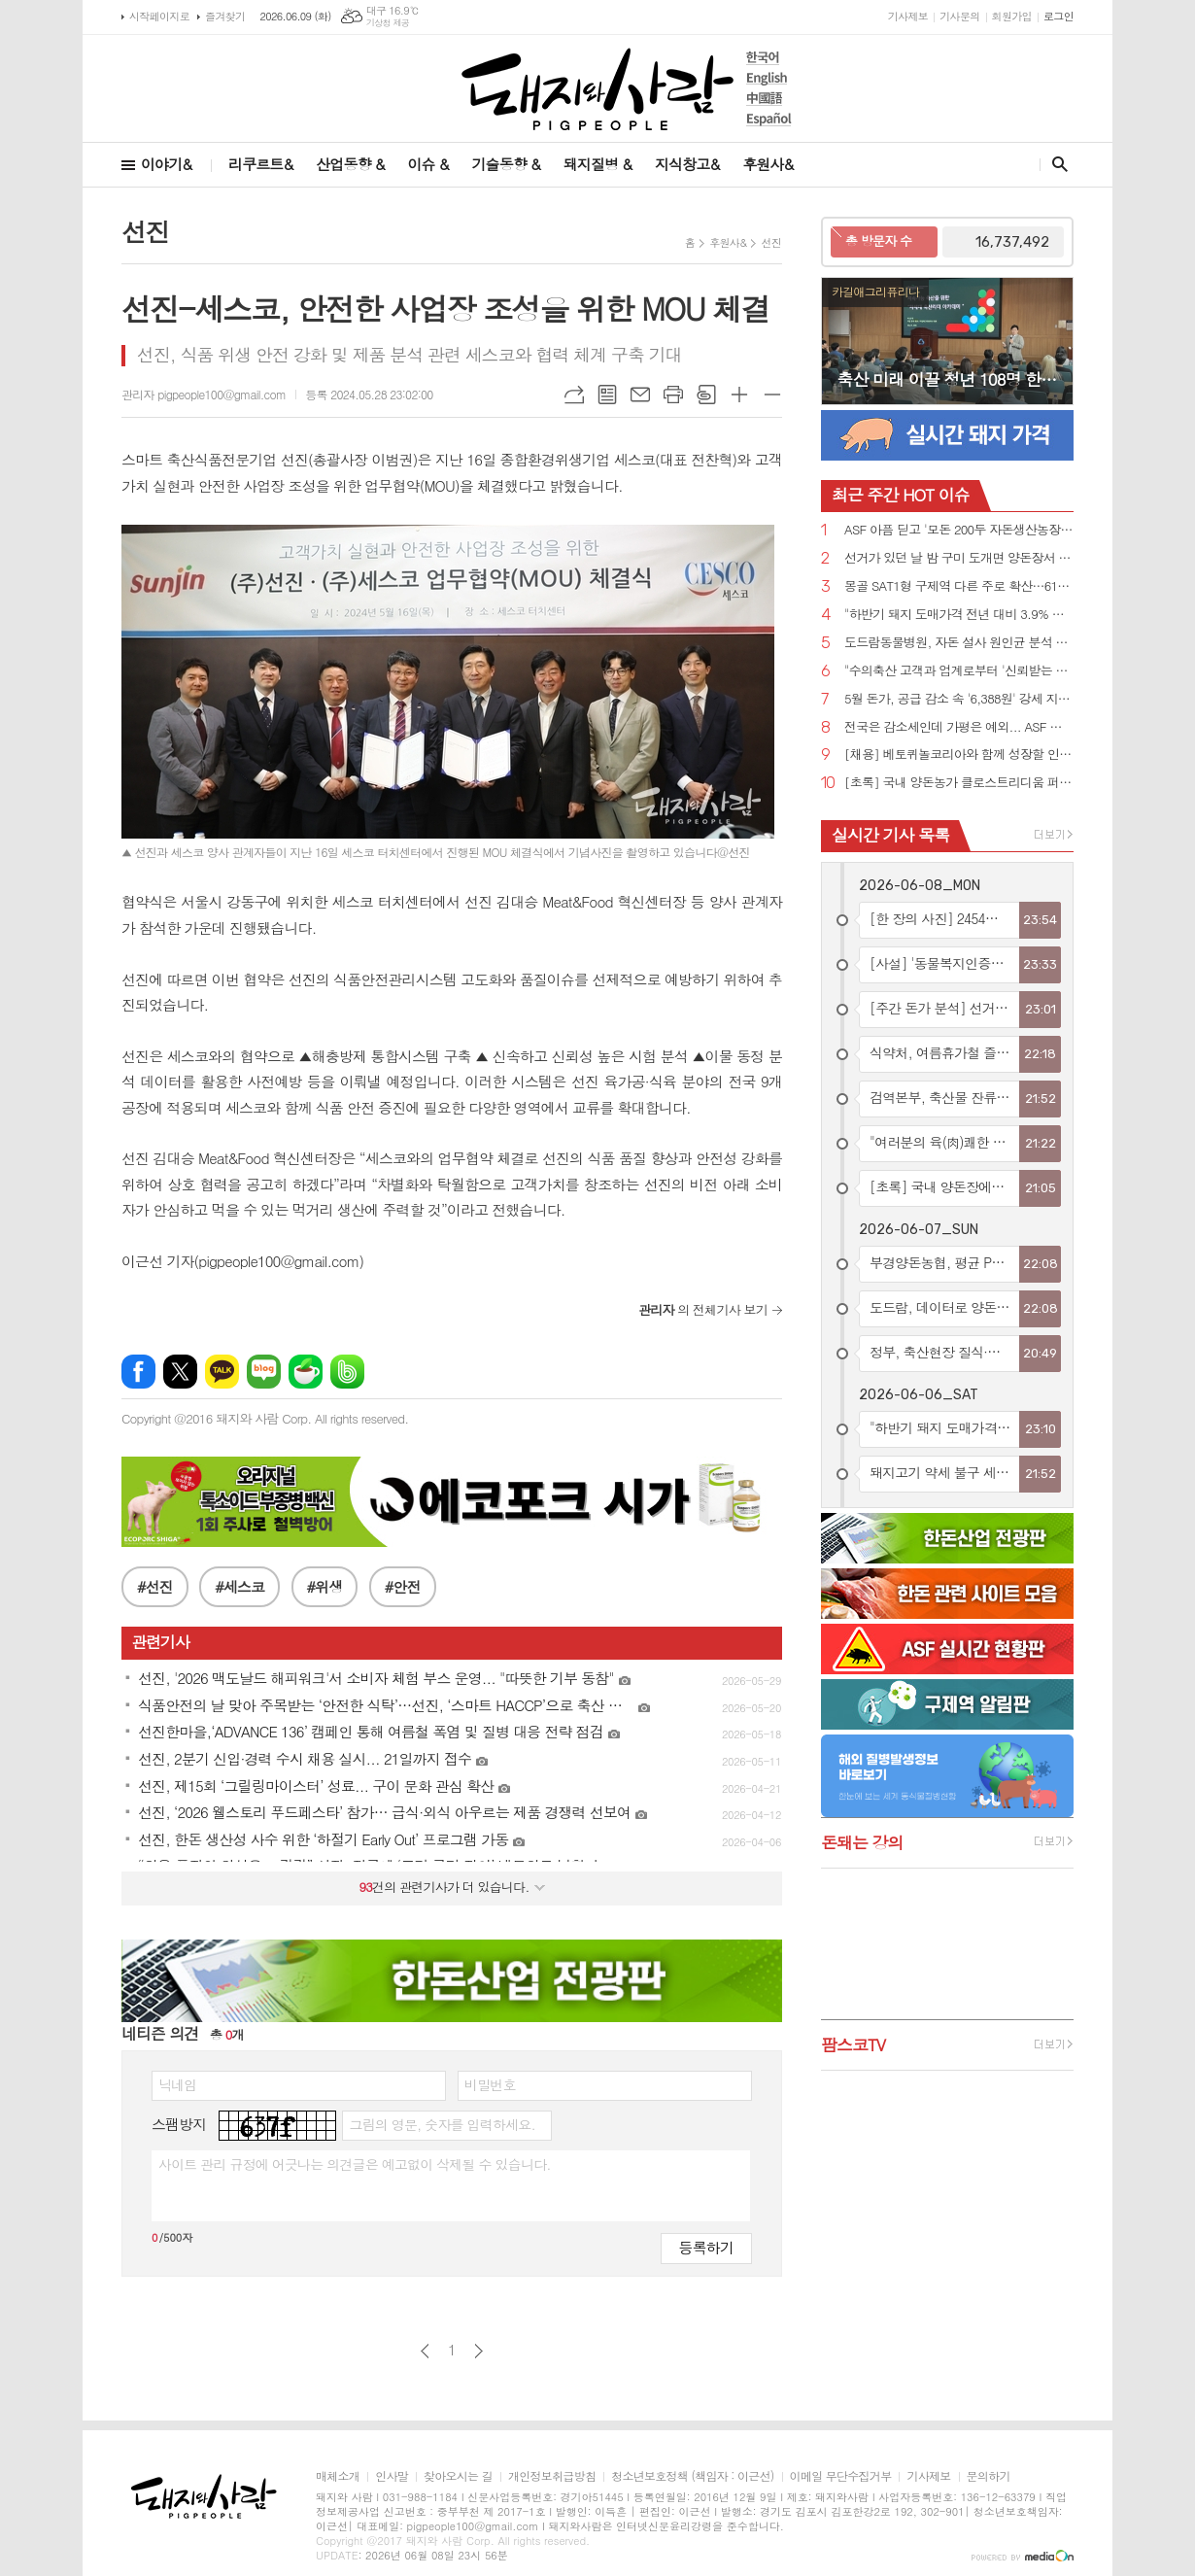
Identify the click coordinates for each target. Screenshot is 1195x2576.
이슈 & (427, 164)
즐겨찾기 (225, 16)
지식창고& (687, 164)
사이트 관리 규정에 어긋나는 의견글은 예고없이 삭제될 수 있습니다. (354, 2139)
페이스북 (138, 1346)
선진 (771, 242)
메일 (640, 394)
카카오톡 (222, 1346)
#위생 (325, 1561)
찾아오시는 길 (458, 2451)
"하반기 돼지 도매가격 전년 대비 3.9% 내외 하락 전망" (959, 614)
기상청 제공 (388, 23)
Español (769, 119)
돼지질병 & (597, 164)
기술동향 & (505, 164)
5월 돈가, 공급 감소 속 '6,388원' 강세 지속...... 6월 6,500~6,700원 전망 (959, 699)
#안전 (403, 1561)
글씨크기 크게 (739, 394)
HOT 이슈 (901, 494)
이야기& (166, 164)
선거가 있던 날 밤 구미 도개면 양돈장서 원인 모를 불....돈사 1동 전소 (959, 558)
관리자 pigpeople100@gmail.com (203, 394)
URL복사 (574, 394)
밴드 (347, 1346)
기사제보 (908, 16)
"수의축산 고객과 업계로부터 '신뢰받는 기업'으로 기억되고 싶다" (959, 671)
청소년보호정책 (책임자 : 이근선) (692, 2451)
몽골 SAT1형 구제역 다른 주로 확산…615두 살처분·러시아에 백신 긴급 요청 (959, 586)
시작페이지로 (159, 16)
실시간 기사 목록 (890, 834)
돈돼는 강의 (862, 1842)
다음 (478, 2326)
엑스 (180, 1346)
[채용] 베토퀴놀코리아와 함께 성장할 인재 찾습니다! (959, 754)
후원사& (767, 164)
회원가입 (1012, 16)
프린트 (673, 394)
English (769, 78)
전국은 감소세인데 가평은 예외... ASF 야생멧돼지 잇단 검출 (959, 727)
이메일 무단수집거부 (841, 2451)
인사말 (391, 2451)
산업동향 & (350, 164)
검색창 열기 (1056, 164)
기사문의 (959, 16)
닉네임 (177, 2059)
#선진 (155, 1561)
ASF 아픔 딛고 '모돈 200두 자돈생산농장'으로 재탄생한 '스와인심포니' (959, 530)
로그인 (1058, 16)
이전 (425, 2326)
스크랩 (706, 394)
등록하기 (706, 2222)
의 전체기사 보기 (703, 1284)
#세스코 (239, 1561)
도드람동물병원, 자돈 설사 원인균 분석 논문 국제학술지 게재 (959, 643)
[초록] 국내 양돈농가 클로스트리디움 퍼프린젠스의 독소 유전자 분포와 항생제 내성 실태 (959, 782)
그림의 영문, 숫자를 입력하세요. (441, 2099)
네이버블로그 (264, 1346)
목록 (607, 394)
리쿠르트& (260, 164)
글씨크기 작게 (772, 394)
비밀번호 (490, 2059)
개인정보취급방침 (552, 2451)
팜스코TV (853, 2044)
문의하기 (988, 2451)
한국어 (769, 58)
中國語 (769, 98)
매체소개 (337, 2451)
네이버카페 (306, 1346)
